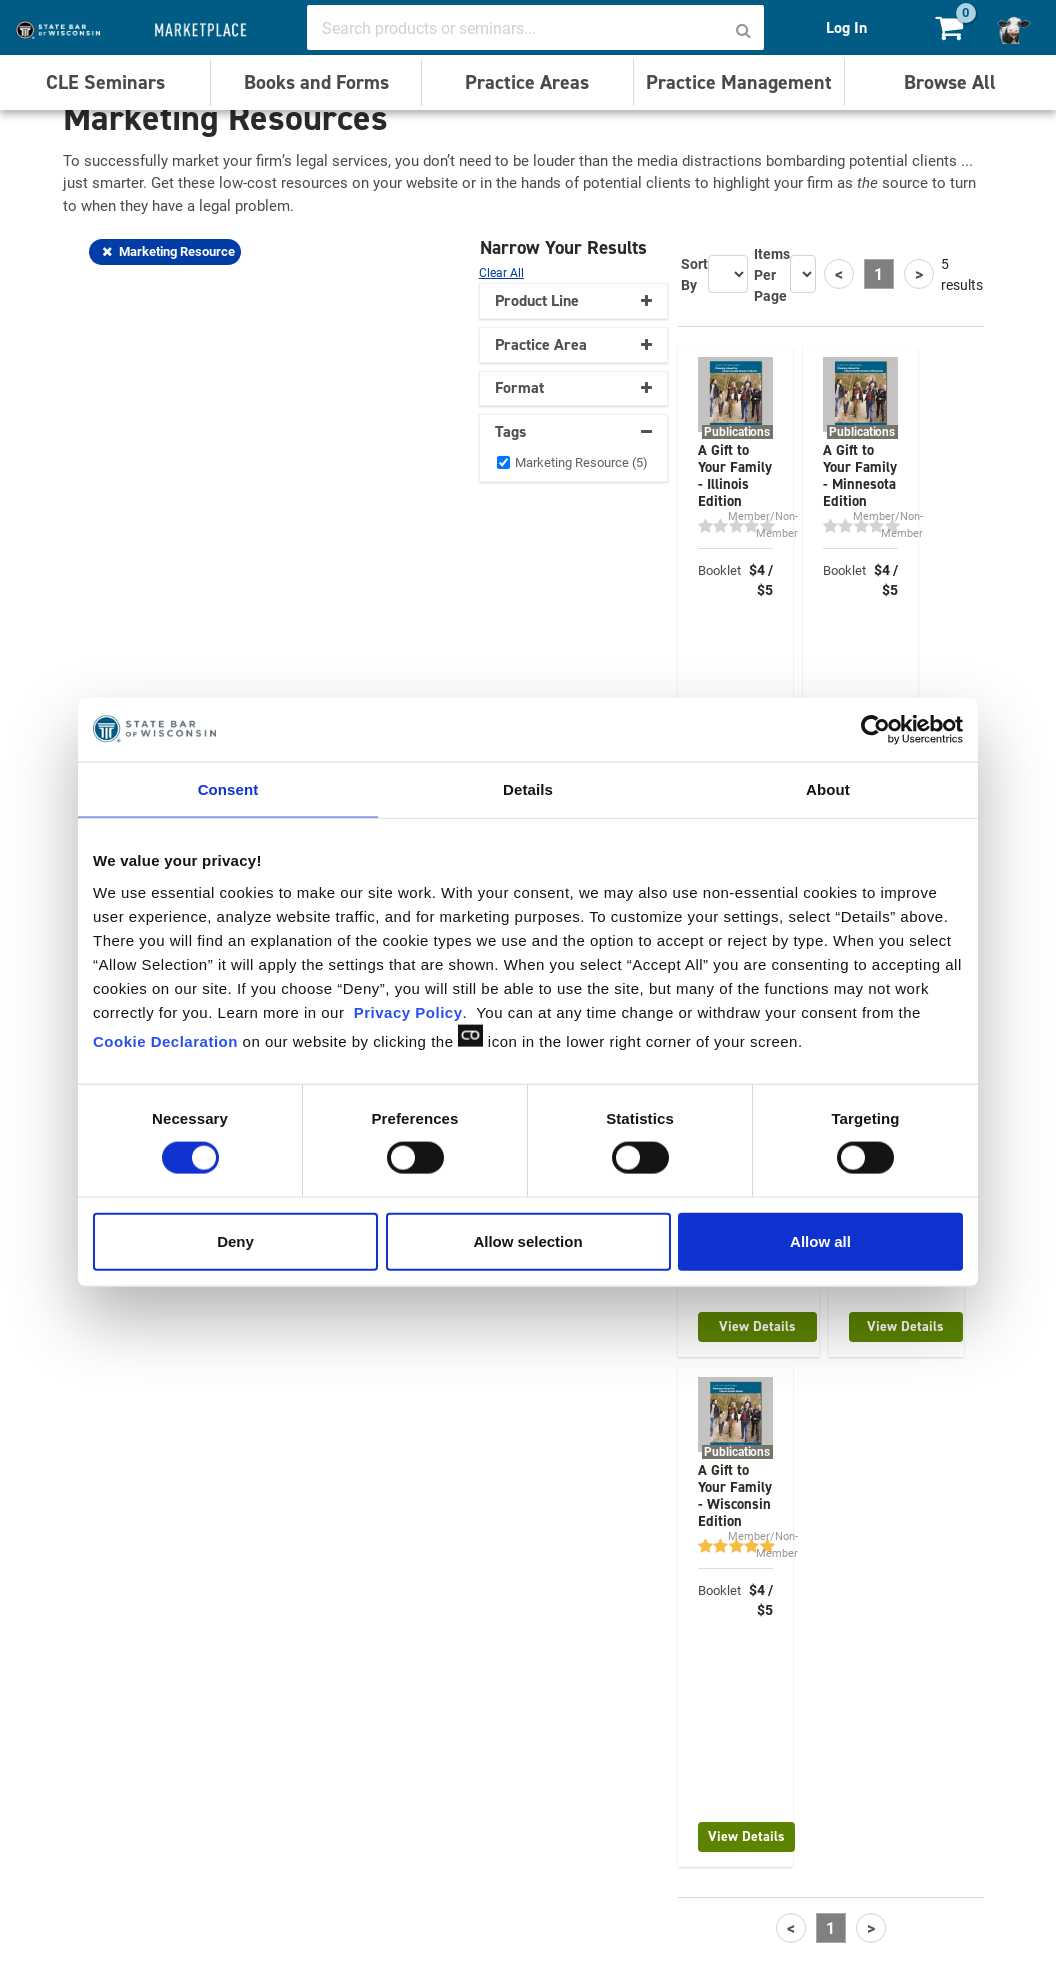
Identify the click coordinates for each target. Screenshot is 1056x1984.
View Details (757, 1326)
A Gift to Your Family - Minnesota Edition (860, 475)
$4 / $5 (761, 580)
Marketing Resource (168, 251)
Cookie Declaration (165, 1040)
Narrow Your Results (566, 247)
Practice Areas (527, 82)
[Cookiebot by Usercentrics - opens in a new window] (875, 730)
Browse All (950, 82)
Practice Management (739, 82)
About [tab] (828, 789)
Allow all (820, 1240)
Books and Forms (316, 82)
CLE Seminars (105, 82)
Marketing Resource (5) (581, 462)
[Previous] (839, 274)
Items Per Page (772, 274)
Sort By (694, 274)
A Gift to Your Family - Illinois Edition (735, 475)
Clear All (501, 272)
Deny (235, 1240)
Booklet (719, 570)
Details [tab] (528, 789)
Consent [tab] (228, 789)
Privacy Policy (408, 1011)
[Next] (919, 274)
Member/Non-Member (763, 524)
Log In (846, 27)
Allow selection (527, 1240)
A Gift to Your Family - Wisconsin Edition (735, 1495)
